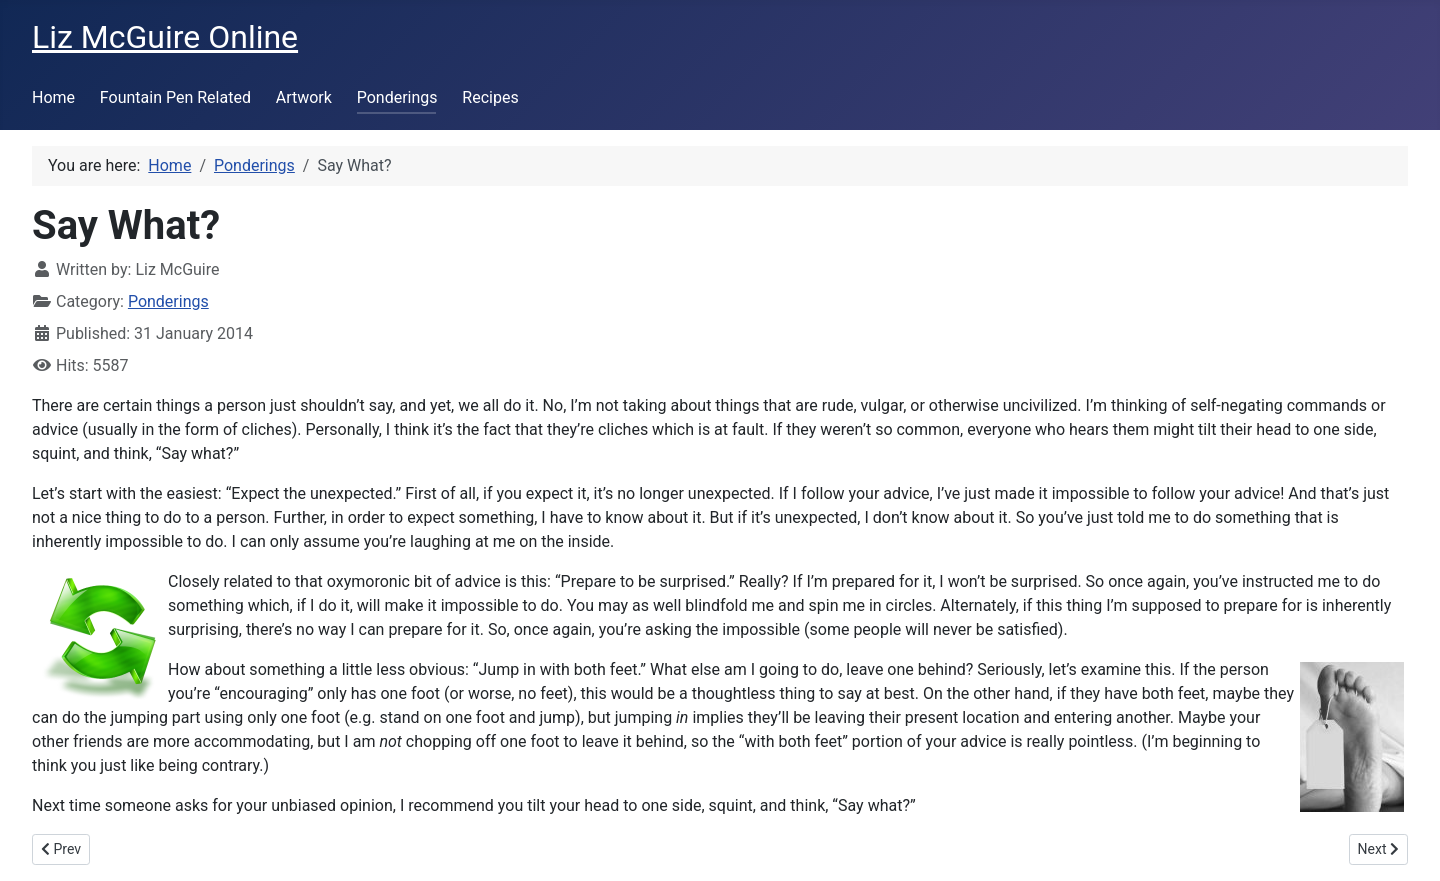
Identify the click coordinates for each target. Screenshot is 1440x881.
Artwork (304, 97)
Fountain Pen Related (175, 97)
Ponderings (397, 97)
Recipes (490, 97)
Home (53, 97)
